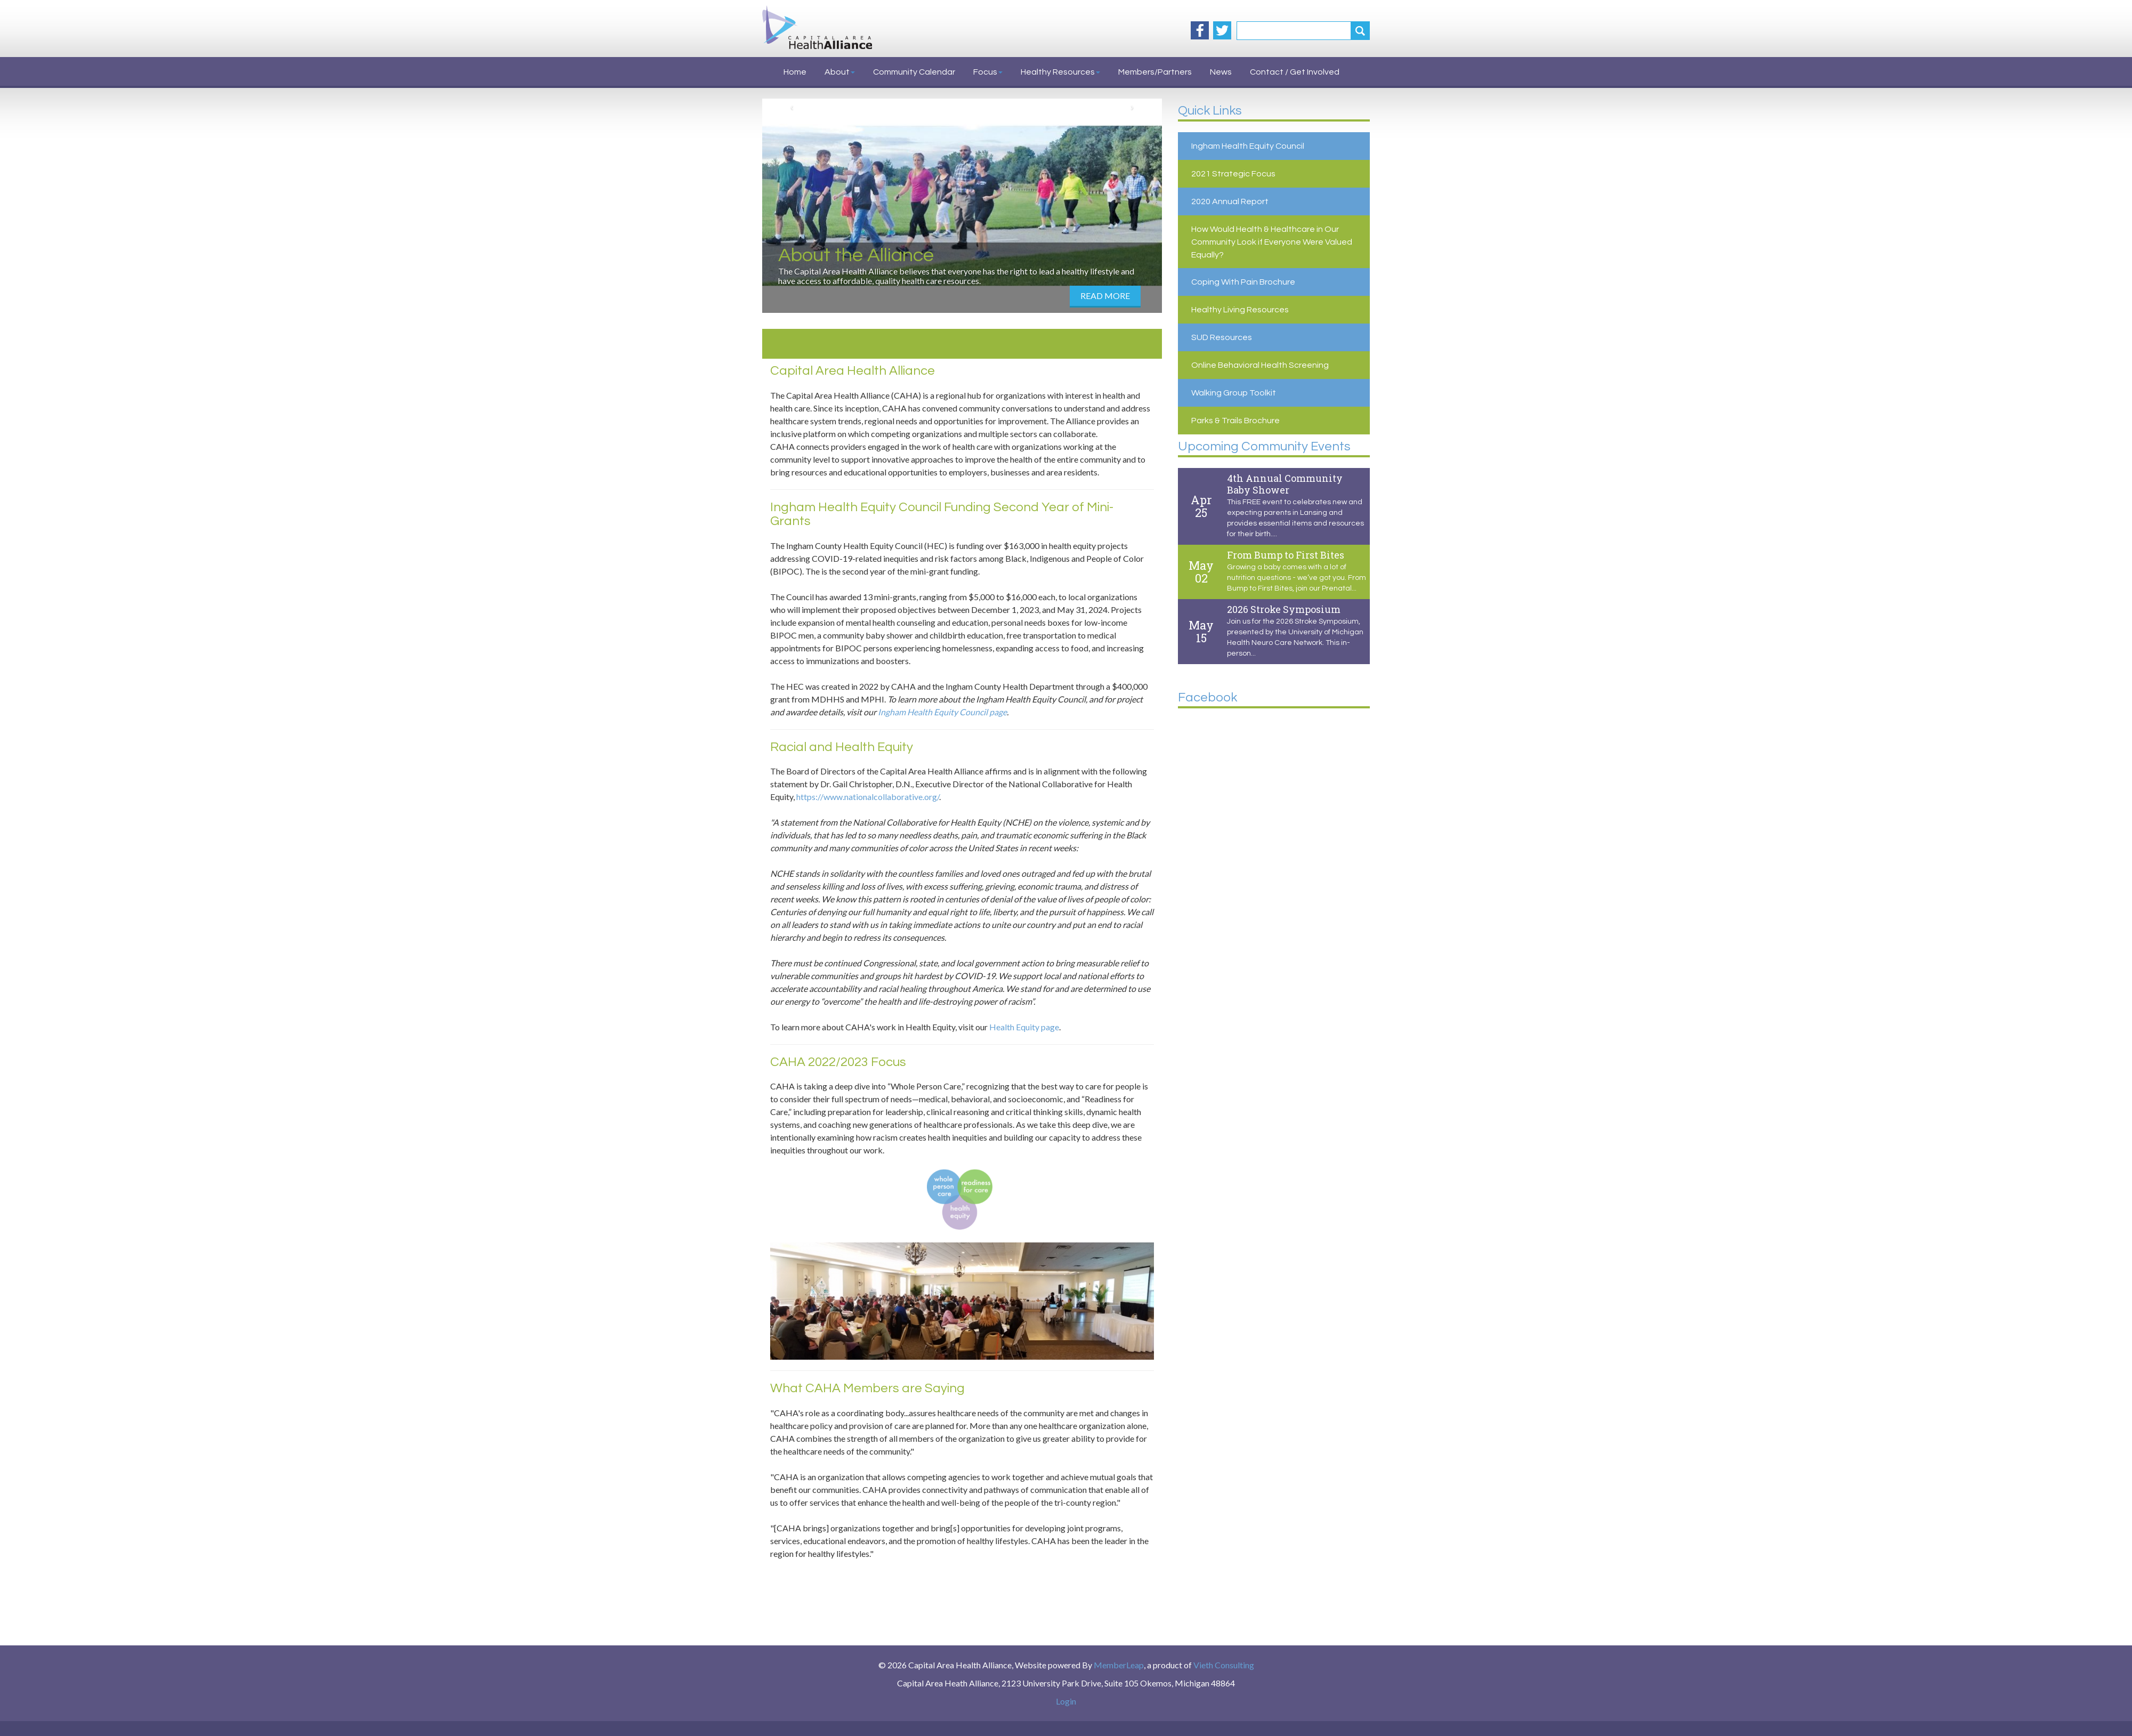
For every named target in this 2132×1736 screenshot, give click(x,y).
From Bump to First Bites (1285, 554)
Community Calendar (914, 72)
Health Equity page (1024, 1027)
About (840, 72)
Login (1066, 1701)
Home (795, 72)
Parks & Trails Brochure (1235, 420)
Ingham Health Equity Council (1247, 146)
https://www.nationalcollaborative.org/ (867, 797)
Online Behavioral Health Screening (1260, 365)
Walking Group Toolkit (1233, 393)
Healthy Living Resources (1240, 309)
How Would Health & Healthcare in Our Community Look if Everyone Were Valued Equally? (1271, 242)
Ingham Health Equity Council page (942, 712)
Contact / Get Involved (1294, 72)
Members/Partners (1155, 72)
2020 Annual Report (1230, 201)
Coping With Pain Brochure (1243, 282)
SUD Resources (1221, 337)
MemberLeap (1119, 1665)
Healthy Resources (1060, 72)
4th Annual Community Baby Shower (1285, 484)
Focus (988, 72)
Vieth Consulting (1223, 1665)
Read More (1105, 295)
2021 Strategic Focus (1233, 173)
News (1221, 72)
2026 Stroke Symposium (1283, 609)
